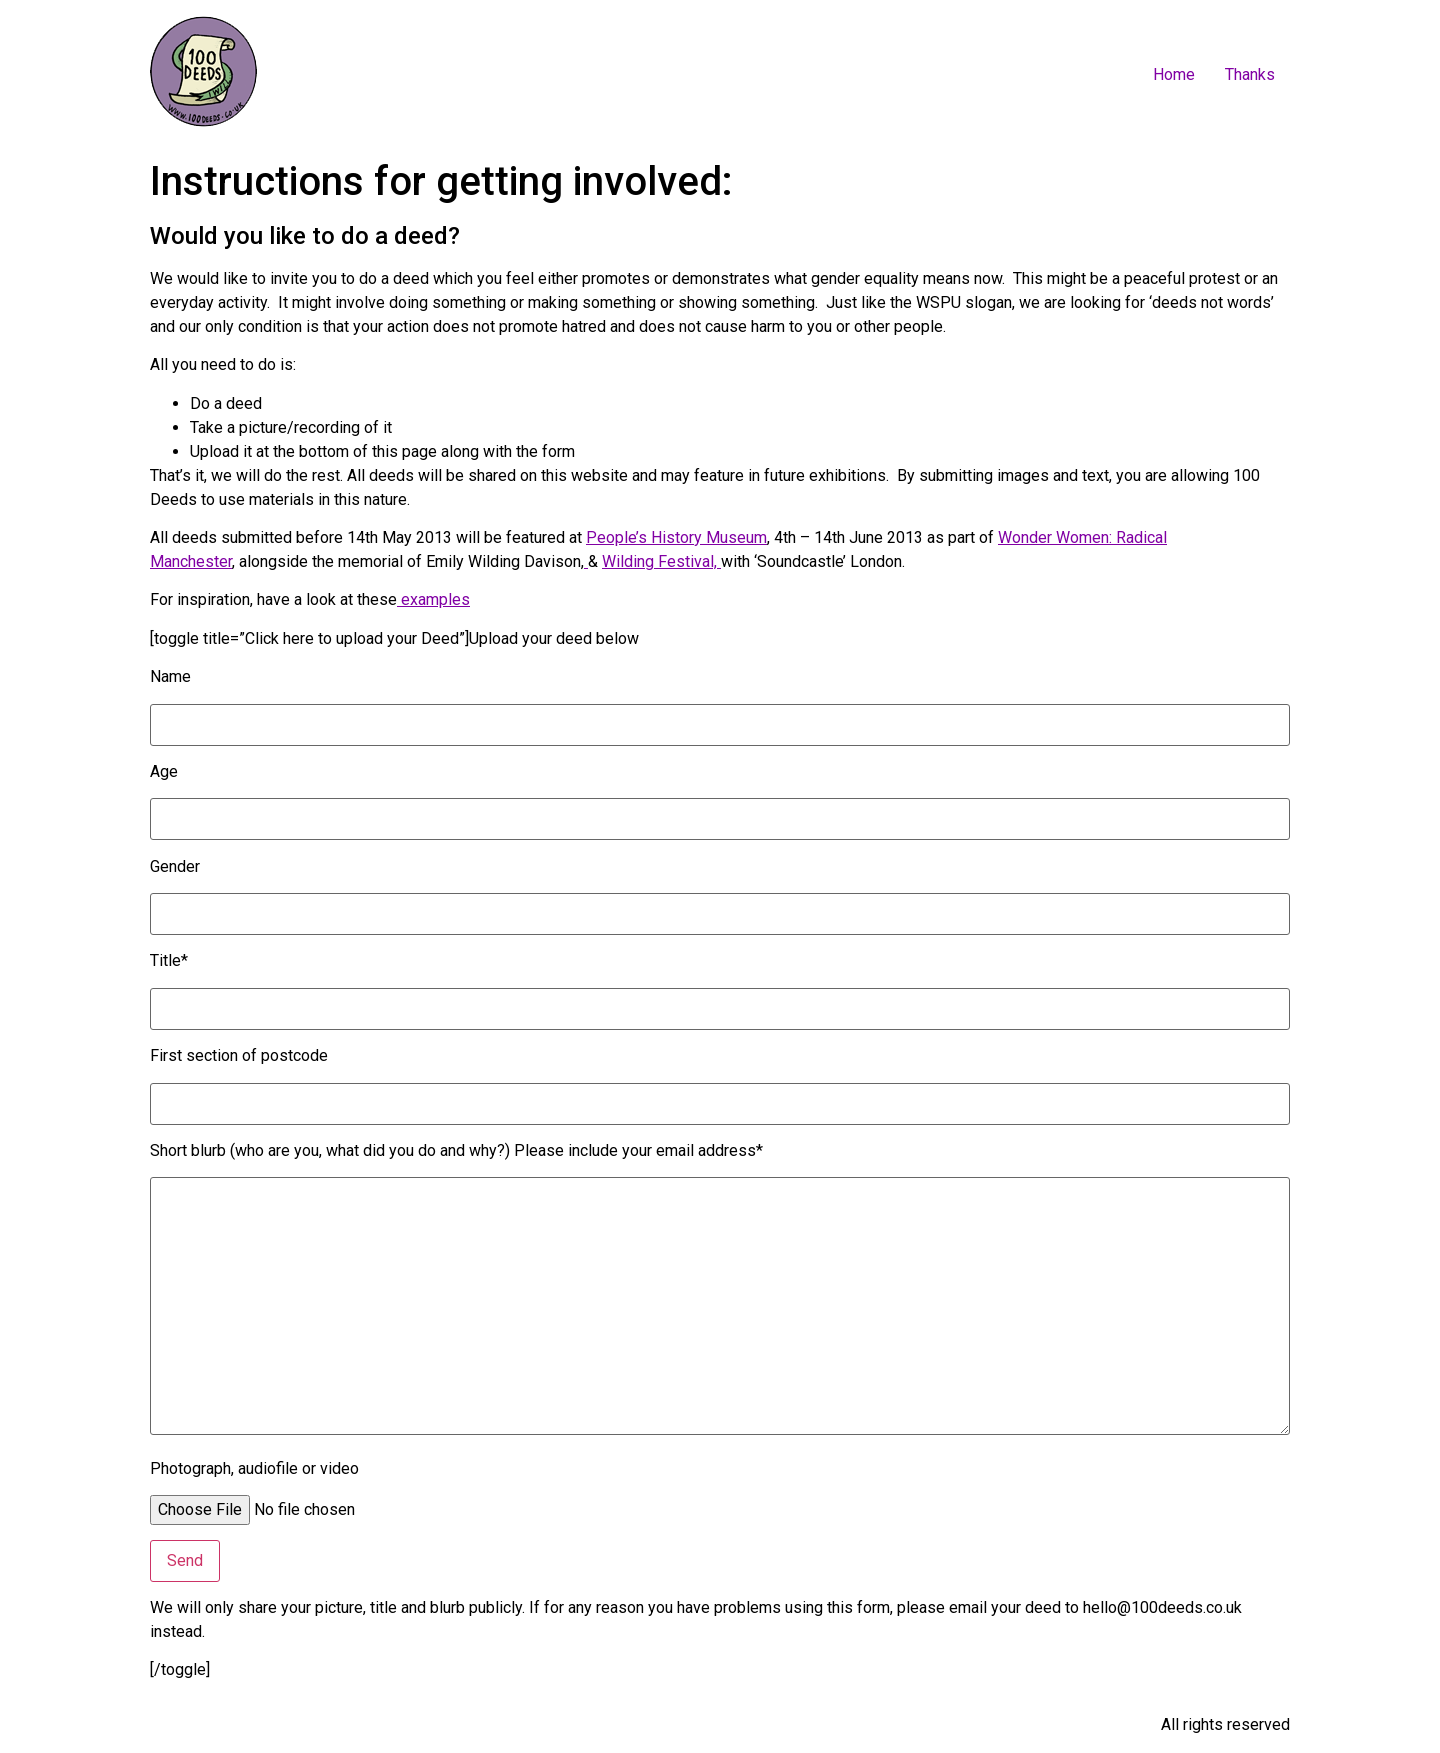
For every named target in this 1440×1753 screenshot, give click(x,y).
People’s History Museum (676, 537)
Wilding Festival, (661, 561)
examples (433, 599)
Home (1174, 74)
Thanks (1250, 74)
